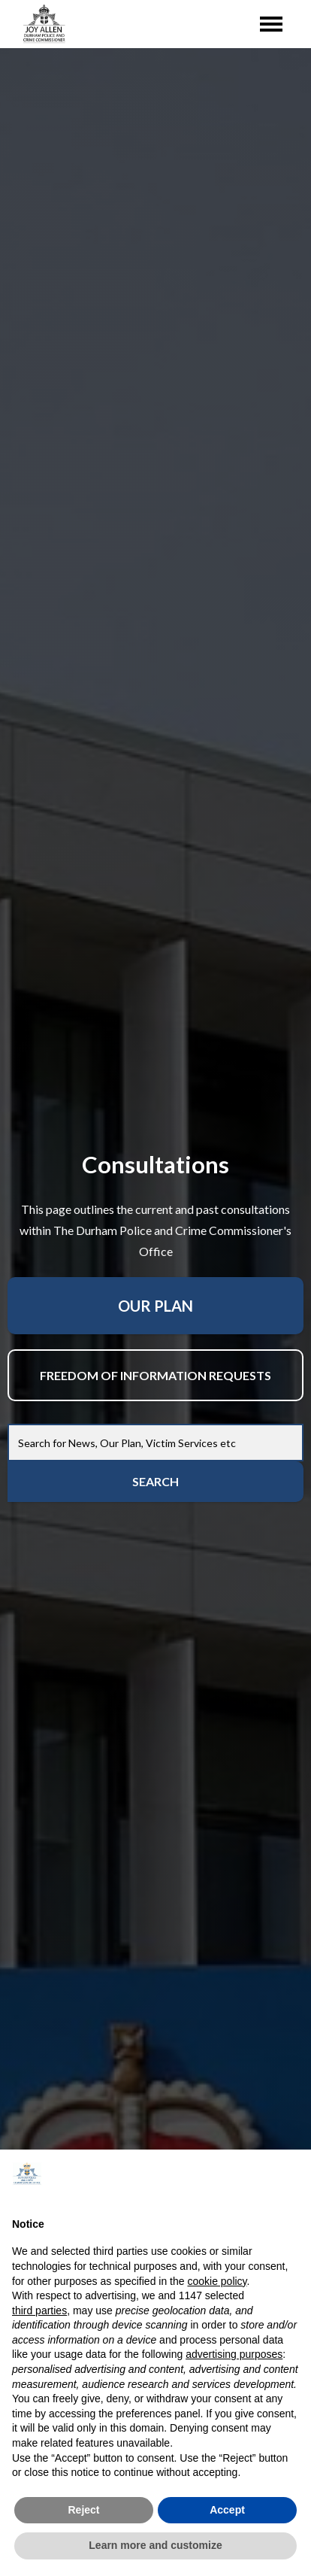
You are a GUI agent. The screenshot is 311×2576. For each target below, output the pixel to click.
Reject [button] (83, 2510)
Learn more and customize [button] (155, 2545)
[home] (41, 24)
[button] (291, 2174)
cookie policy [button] (216, 2281)
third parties (39, 2310)
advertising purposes (234, 2354)
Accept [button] (227, 2510)
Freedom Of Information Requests (155, 1375)
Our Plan (155, 1306)
